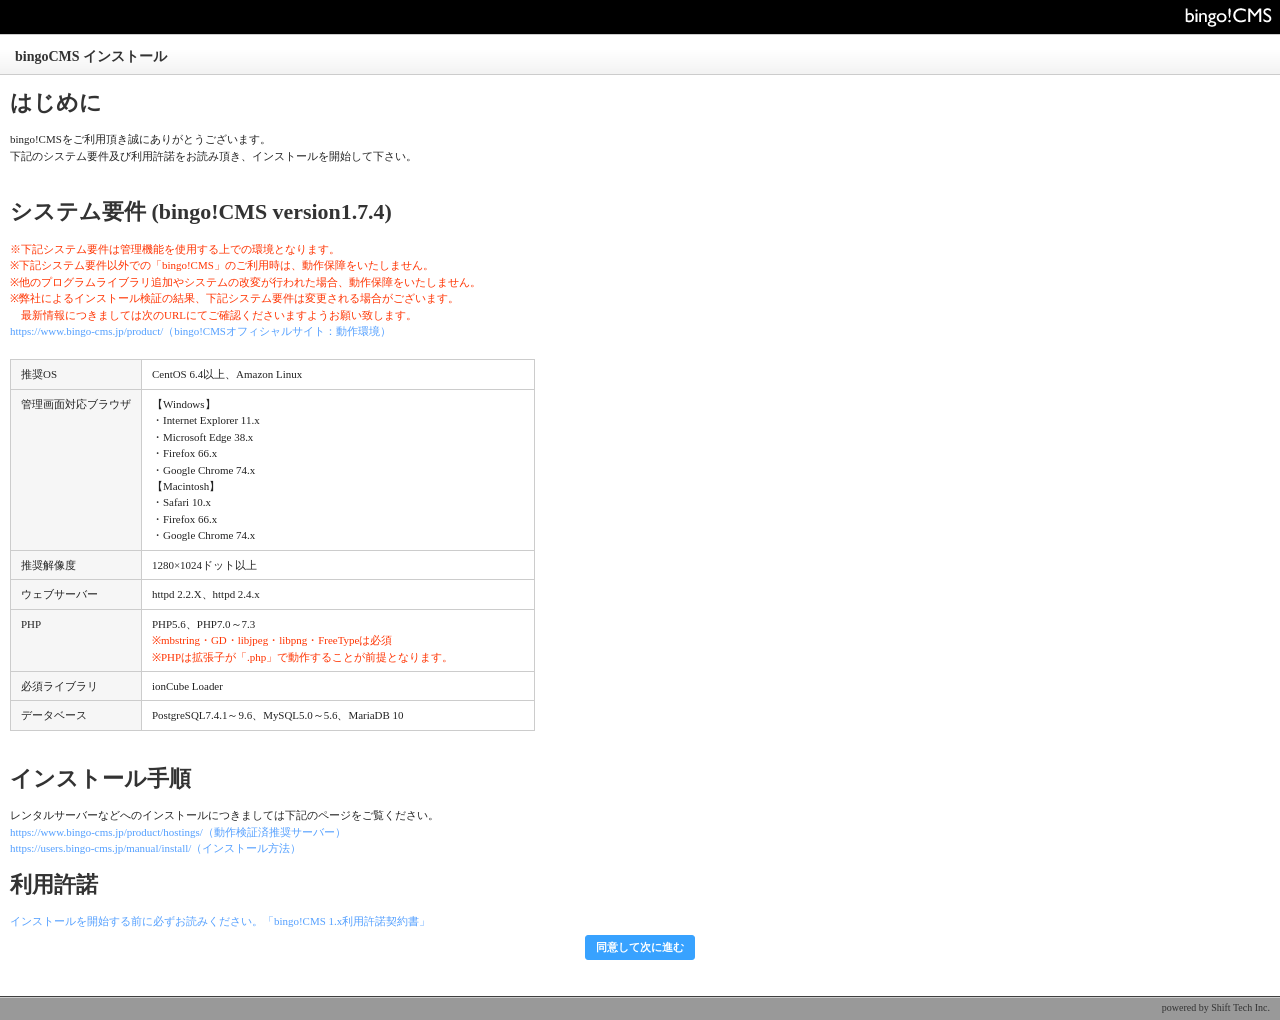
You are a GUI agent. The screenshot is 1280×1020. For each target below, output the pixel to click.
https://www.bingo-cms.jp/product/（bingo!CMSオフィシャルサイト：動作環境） (200, 331)
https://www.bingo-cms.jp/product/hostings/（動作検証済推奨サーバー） (178, 832)
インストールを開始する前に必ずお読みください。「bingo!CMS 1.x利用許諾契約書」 (220, 921)
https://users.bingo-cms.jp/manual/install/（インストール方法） (155, 848)
